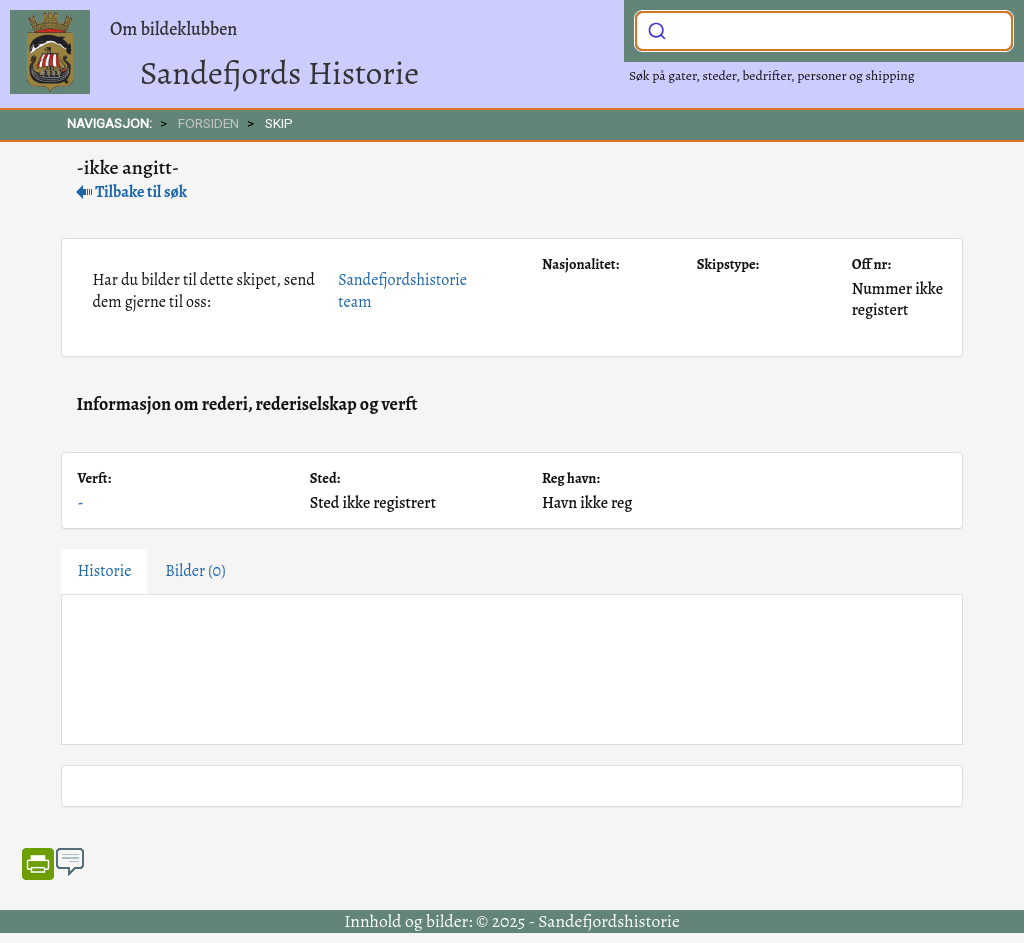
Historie (104, 571)
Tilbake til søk (131, 192)
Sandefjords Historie (279, 72)
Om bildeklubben (173, 29)
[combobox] (824, 31)
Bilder (195, 571)
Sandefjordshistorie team (402, 291)
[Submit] (657, 29)
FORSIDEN (208, 123)
